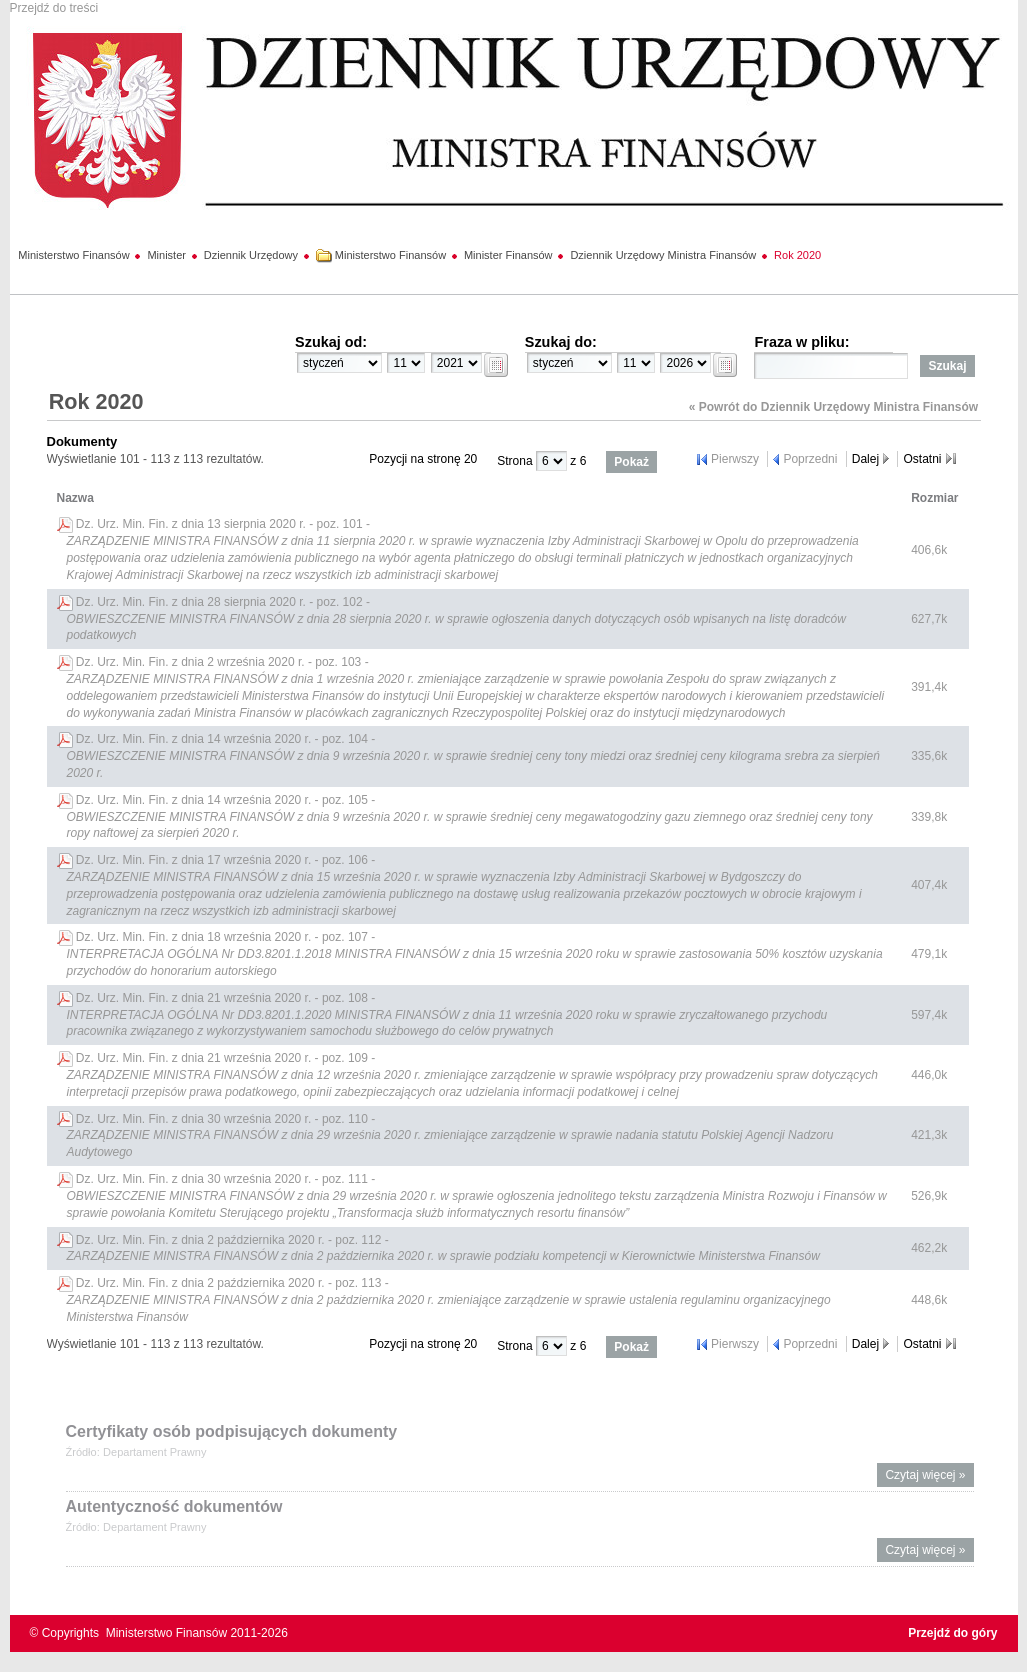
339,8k (929, 817)
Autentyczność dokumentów (174, 1506)
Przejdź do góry (952, 1633)
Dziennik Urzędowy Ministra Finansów (663, 255)
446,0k (929, 1075)
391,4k (929, 687)
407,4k (929, 885)
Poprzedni (810, 459)
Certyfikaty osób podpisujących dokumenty (232, 1431)
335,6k (929, 756)
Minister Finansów (508, 255)
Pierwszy (735, 459)
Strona (516, 461)
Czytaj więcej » (929, 1477)
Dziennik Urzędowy (251, 255)
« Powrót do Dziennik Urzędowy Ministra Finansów (833, 407)
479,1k (929, 954)
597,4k (929, 1015)
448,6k (929, 1300)
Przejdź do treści (54, 8)
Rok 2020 (797, 255)
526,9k (929, 1196)
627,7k (929, 619)
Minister (166, 255)
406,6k (929, 550)
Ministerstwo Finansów (73, 255)
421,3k (929, 1135)
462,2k (929, 1248)
